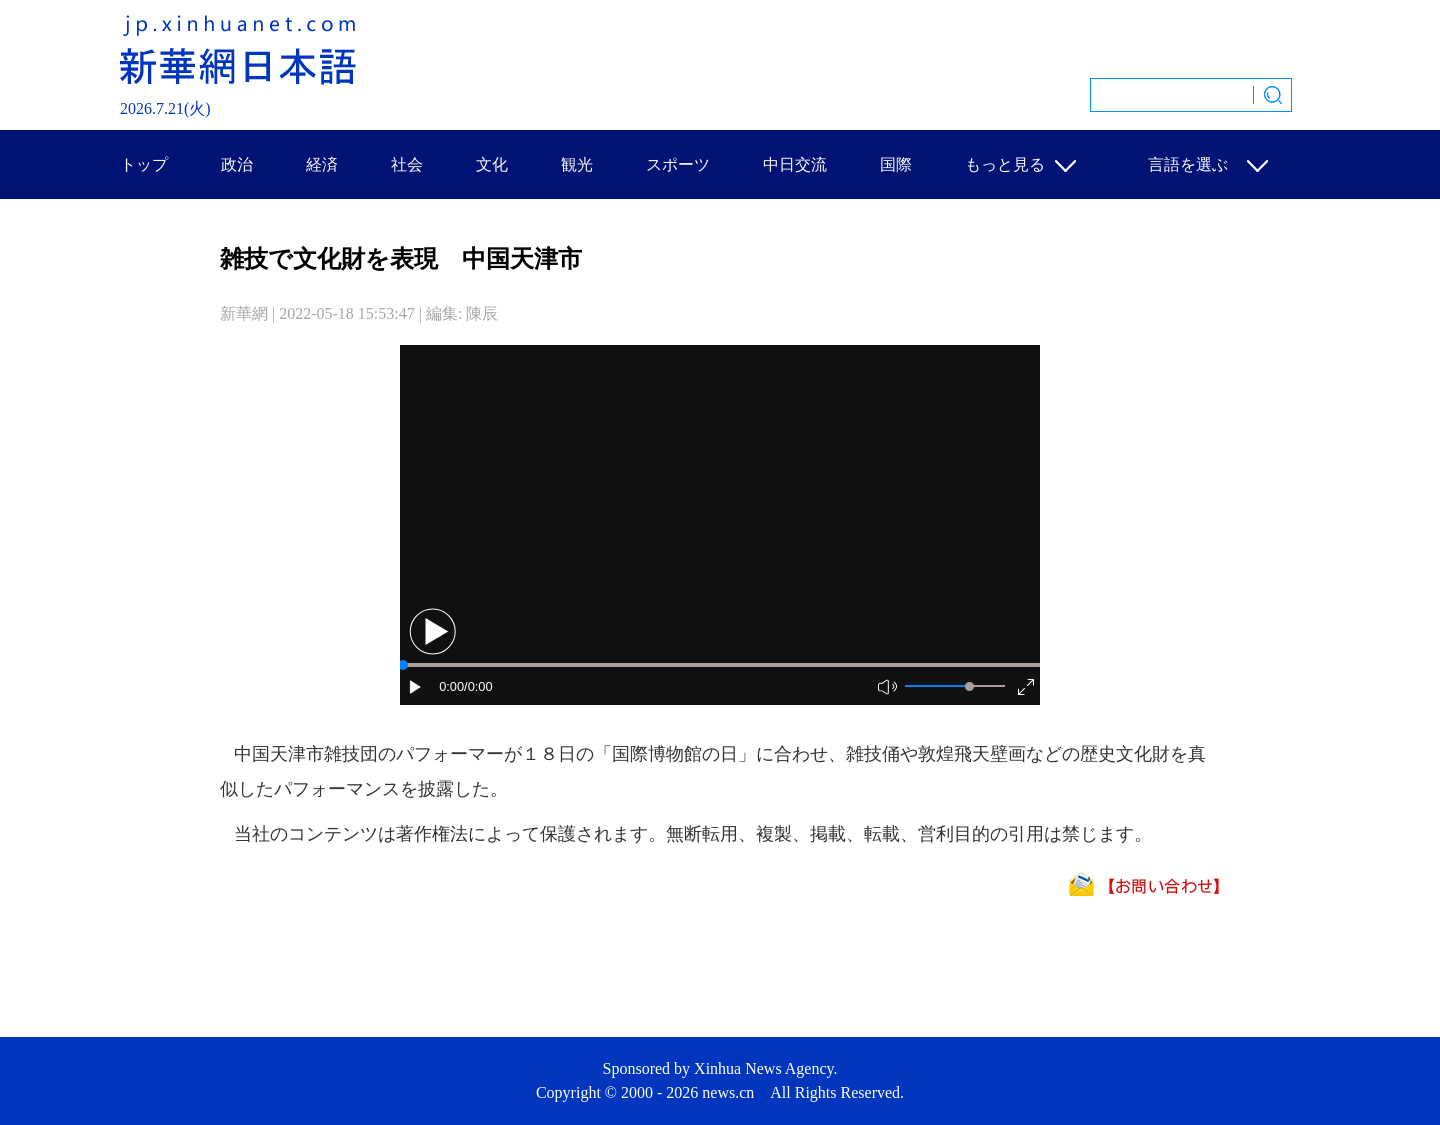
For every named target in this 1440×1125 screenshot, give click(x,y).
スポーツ (678, 164)
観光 (577, 164)
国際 (896, 164)
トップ (144, 164)
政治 (237, 164)
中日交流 (795, 164)
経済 (322, 164)
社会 (407, 164)
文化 (492, 164)
